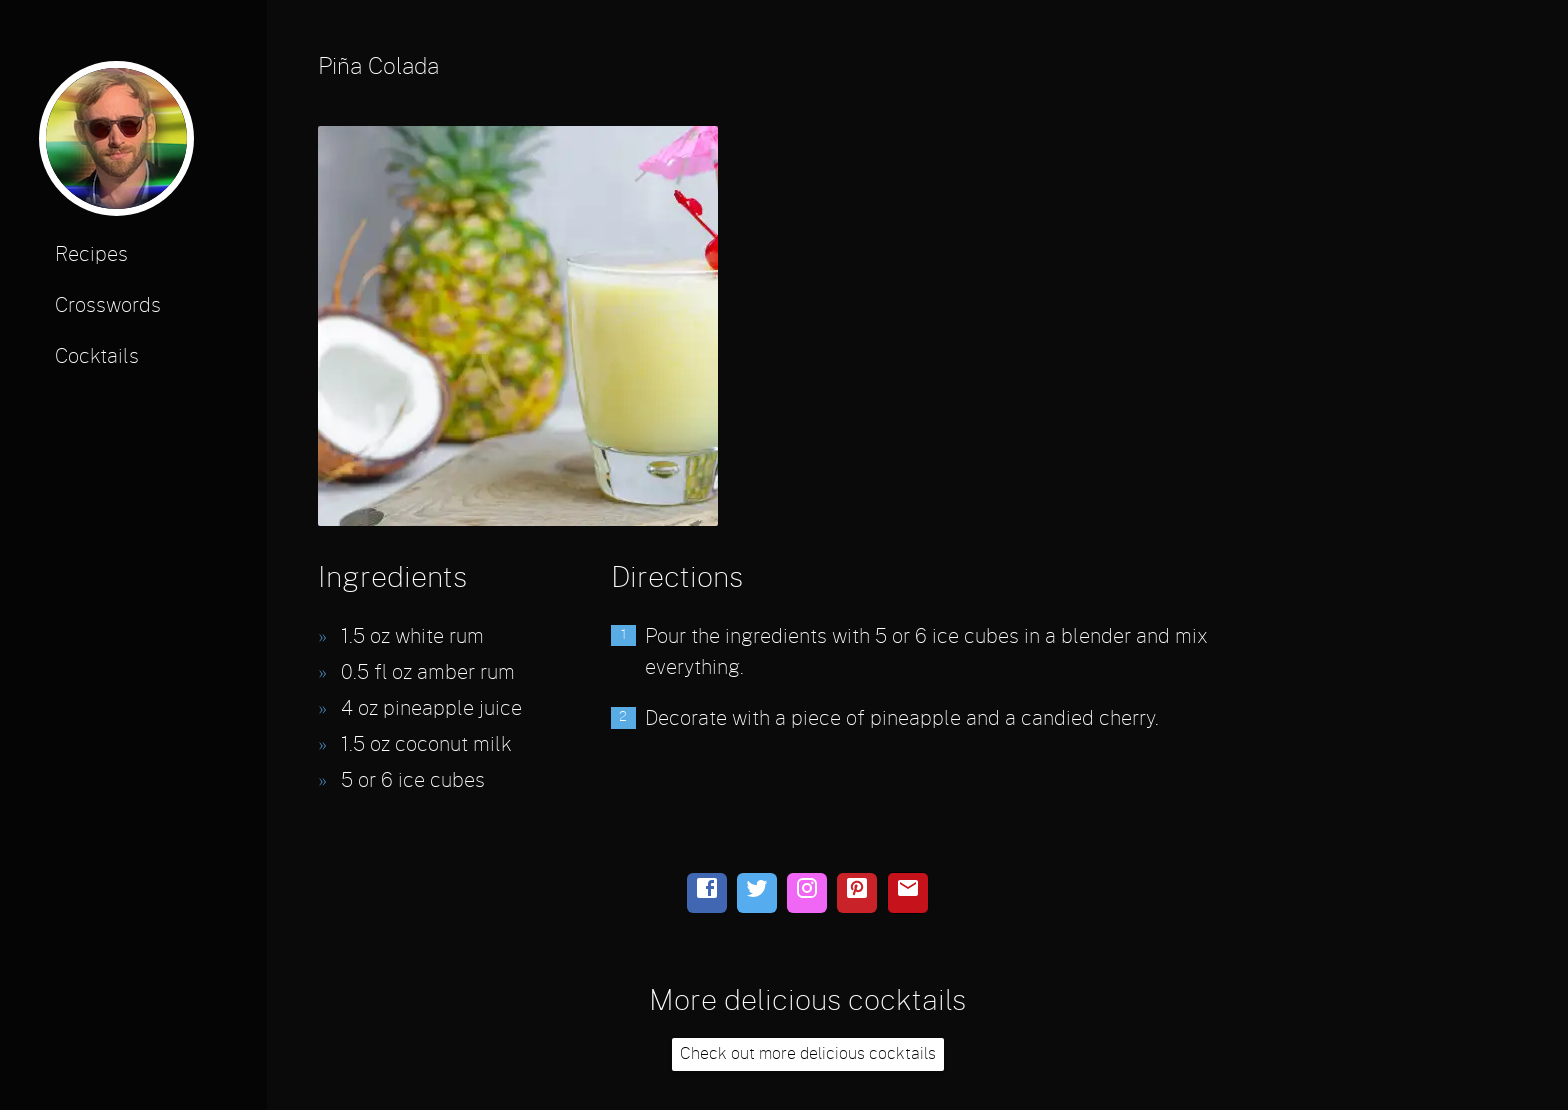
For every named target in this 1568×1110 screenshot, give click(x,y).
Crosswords (108, 306)
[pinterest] (857, 893)
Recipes (91, 255)
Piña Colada (378, 67)
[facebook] (707, 893)
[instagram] (807, 893)
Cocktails (97, 357)
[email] (908, 893)
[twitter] (757, 893)
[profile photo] (116, 145)
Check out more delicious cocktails (808, 1054)
